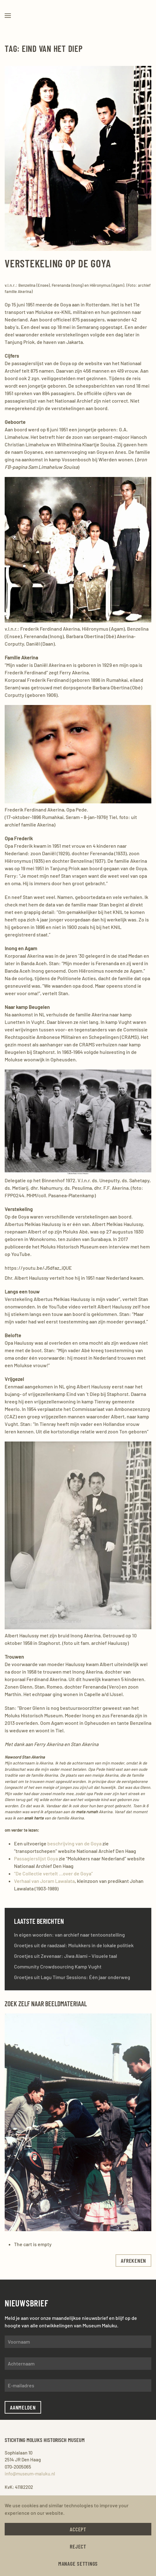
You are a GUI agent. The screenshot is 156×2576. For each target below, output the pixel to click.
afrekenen (133, 2260)
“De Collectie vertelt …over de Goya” (53, 1873)
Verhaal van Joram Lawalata (44, 1881)
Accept (78, 2529)
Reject (78, 2546)
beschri (56, 1843)
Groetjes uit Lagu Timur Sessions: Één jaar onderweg (72, 1977)
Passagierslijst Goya (36, 1858)
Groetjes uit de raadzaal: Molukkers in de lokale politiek (74, 1945)
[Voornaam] (78, 2341)
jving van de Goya (83, 1843)
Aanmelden (23, 2407)
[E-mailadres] (78, 2385)
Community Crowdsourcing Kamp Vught (58, 1966)
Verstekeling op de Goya (58, 263)
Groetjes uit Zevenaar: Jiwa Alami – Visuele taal (65, 1956)
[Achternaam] (78, 2363)
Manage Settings (78, 2563)
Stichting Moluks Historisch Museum (43, 2439)
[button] (8, 15)
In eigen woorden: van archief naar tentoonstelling (69, 1935)
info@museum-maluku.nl (28, 2474)
